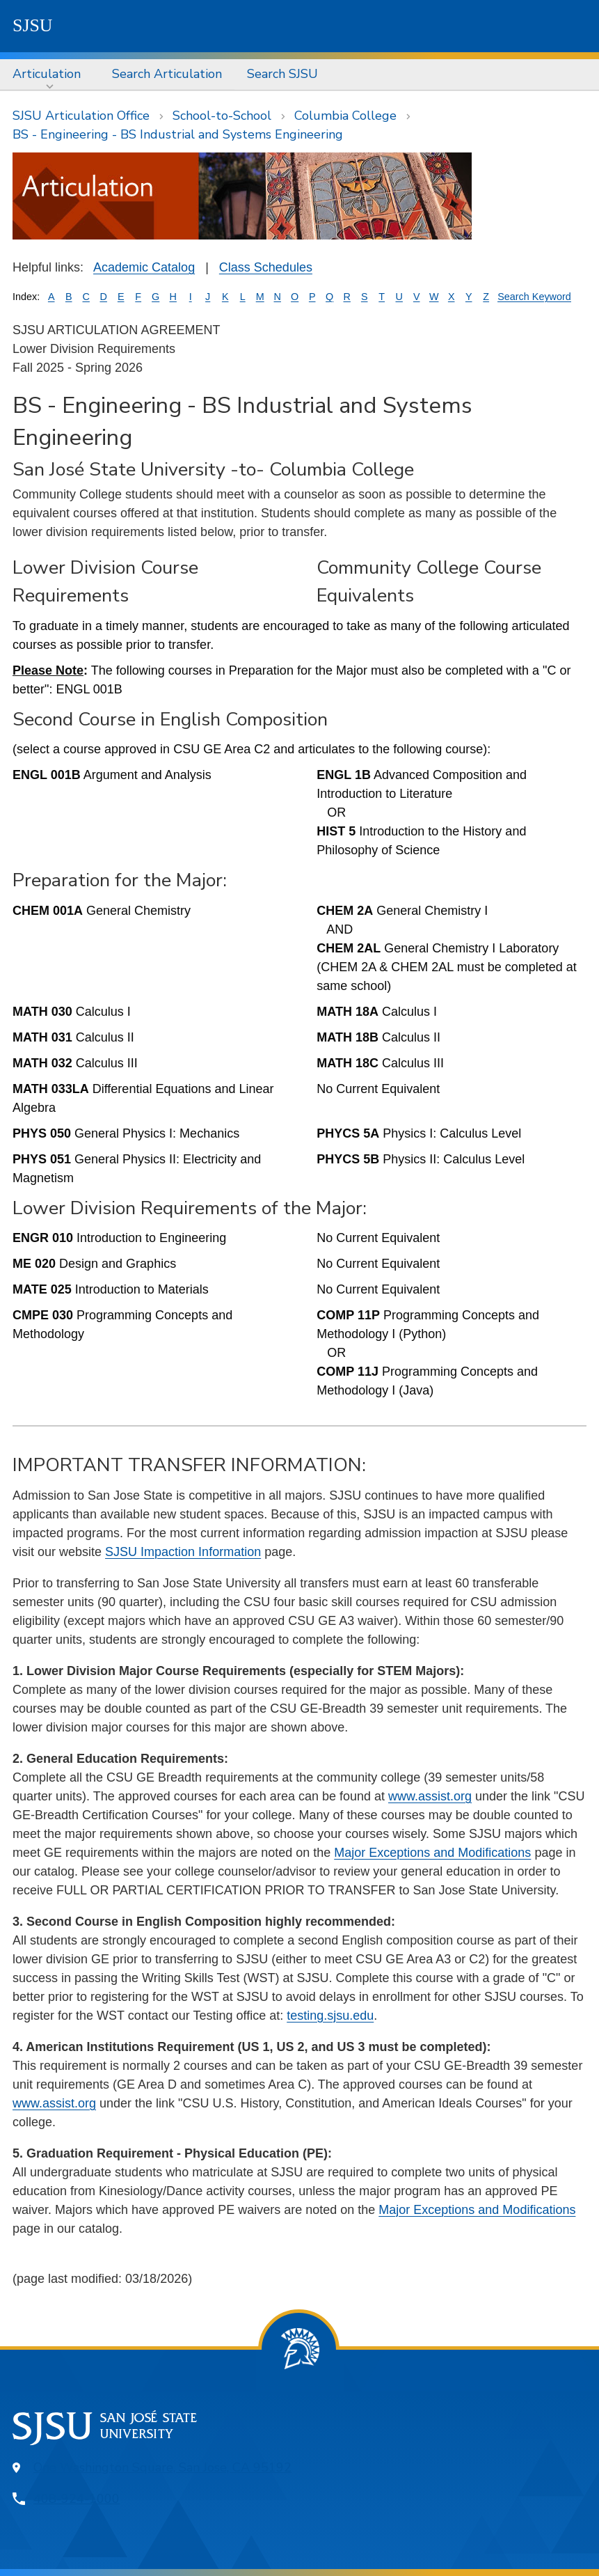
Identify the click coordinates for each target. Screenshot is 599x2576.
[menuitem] (49, 74)
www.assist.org (430, 1796)
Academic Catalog (144, 267)
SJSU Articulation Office (81, 115)
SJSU (33, 25)
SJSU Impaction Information (183, 1552)
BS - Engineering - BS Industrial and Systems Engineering (178, 134)
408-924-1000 (76, 2498)
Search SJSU (282, 73)
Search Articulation (167, 73)
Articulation (47, 73)
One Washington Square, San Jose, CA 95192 (162, 2467)
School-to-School (222, 115)
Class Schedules (265, 267)
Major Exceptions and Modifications (432, 1853)
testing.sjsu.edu (330, 2016)
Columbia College (345, 115)
